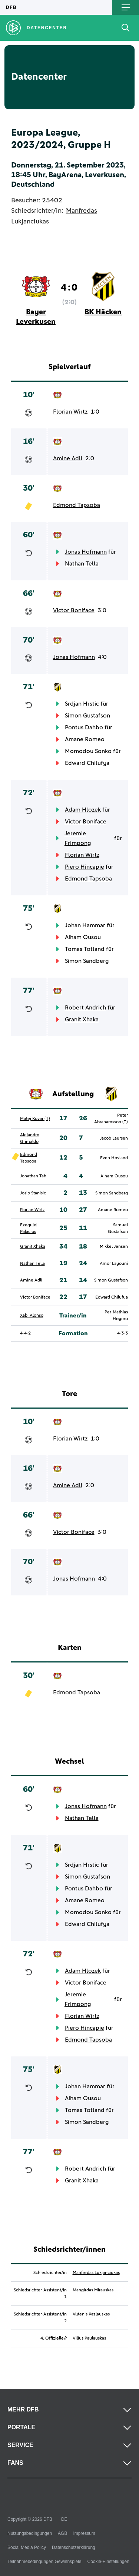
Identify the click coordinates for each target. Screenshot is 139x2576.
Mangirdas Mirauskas (93, 2290)
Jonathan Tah (33, 1176)
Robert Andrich (85, 1008)
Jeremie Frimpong (77, 838)
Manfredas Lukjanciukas (96, 2273)
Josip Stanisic (33, 1193)
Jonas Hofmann (86, 552)
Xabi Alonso (31, 1315)
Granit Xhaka (82, 1019)
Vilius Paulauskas (89, 2338)
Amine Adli (67, 458)
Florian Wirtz (70, 412)
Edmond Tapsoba (76, 505)
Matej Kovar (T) (35, 1119)
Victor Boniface (74, 610)
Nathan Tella (82, 564)
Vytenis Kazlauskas (91, 2314)
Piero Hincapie (84, 867)
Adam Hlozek (83, 810)
